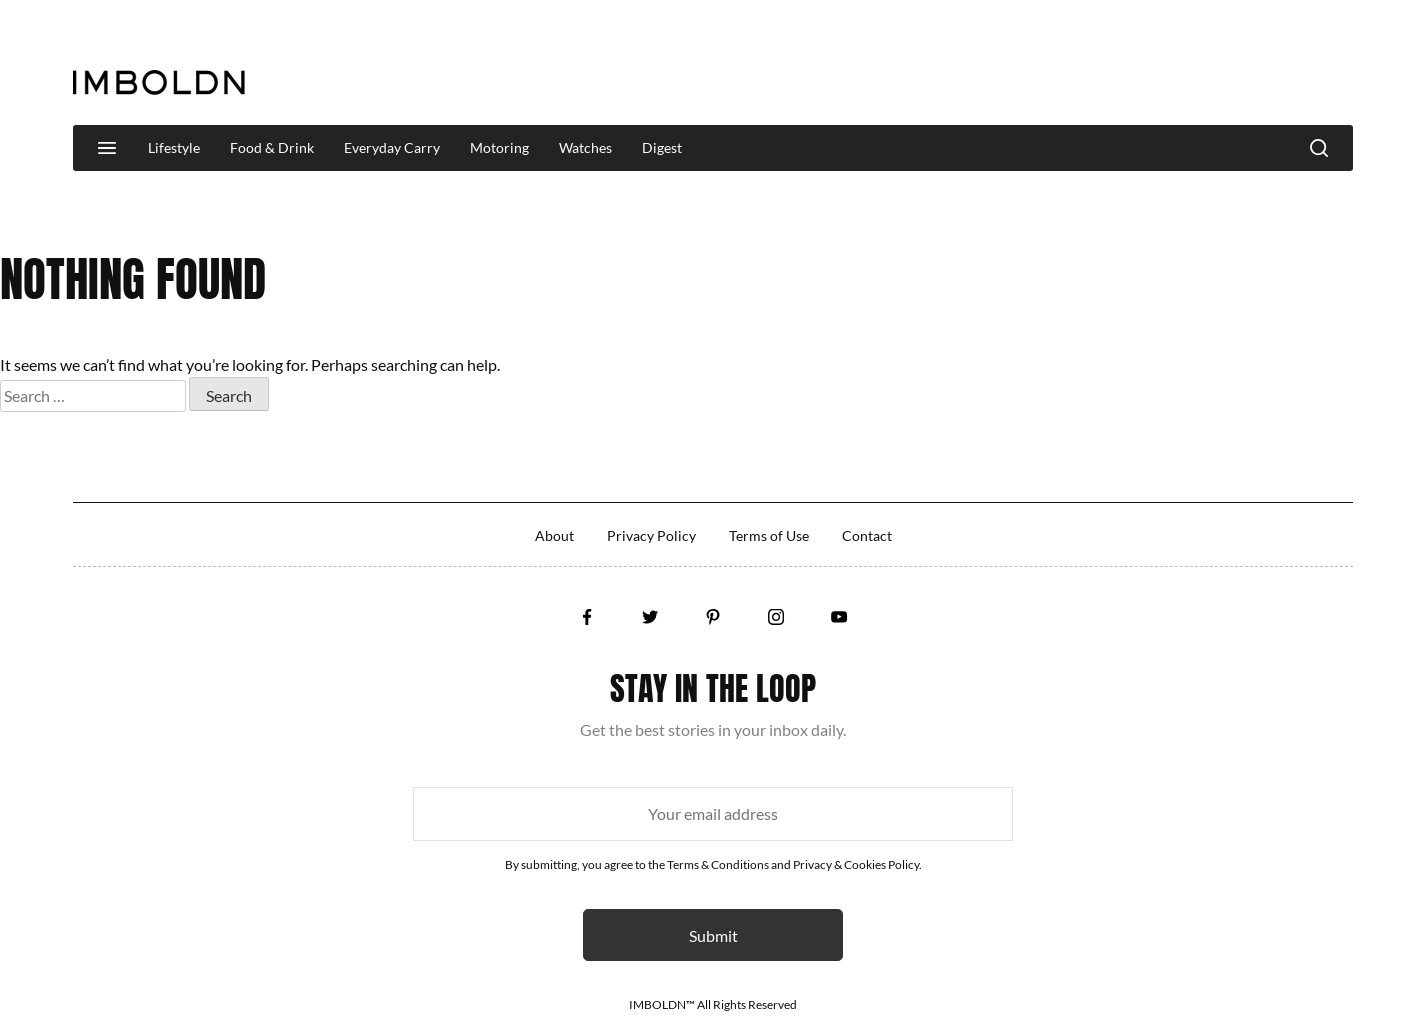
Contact (867, 535)
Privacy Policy (651, 535)
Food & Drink (272, 147)
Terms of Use (769, 535)
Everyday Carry (392, 147)
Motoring (499, 147)
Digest (662, 147)
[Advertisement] (989, 64)
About (554, 535)
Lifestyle (174, 147)
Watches (585, 147)
